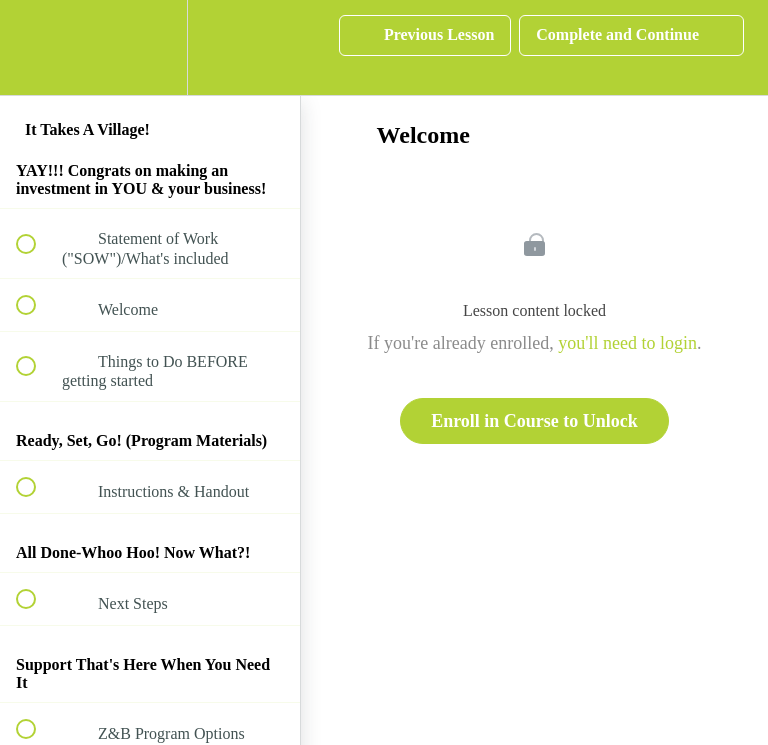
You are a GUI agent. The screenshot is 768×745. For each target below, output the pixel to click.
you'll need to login (627, 343)
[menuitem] (150, 47)
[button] (37, 47)
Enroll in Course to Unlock (534, 421)
